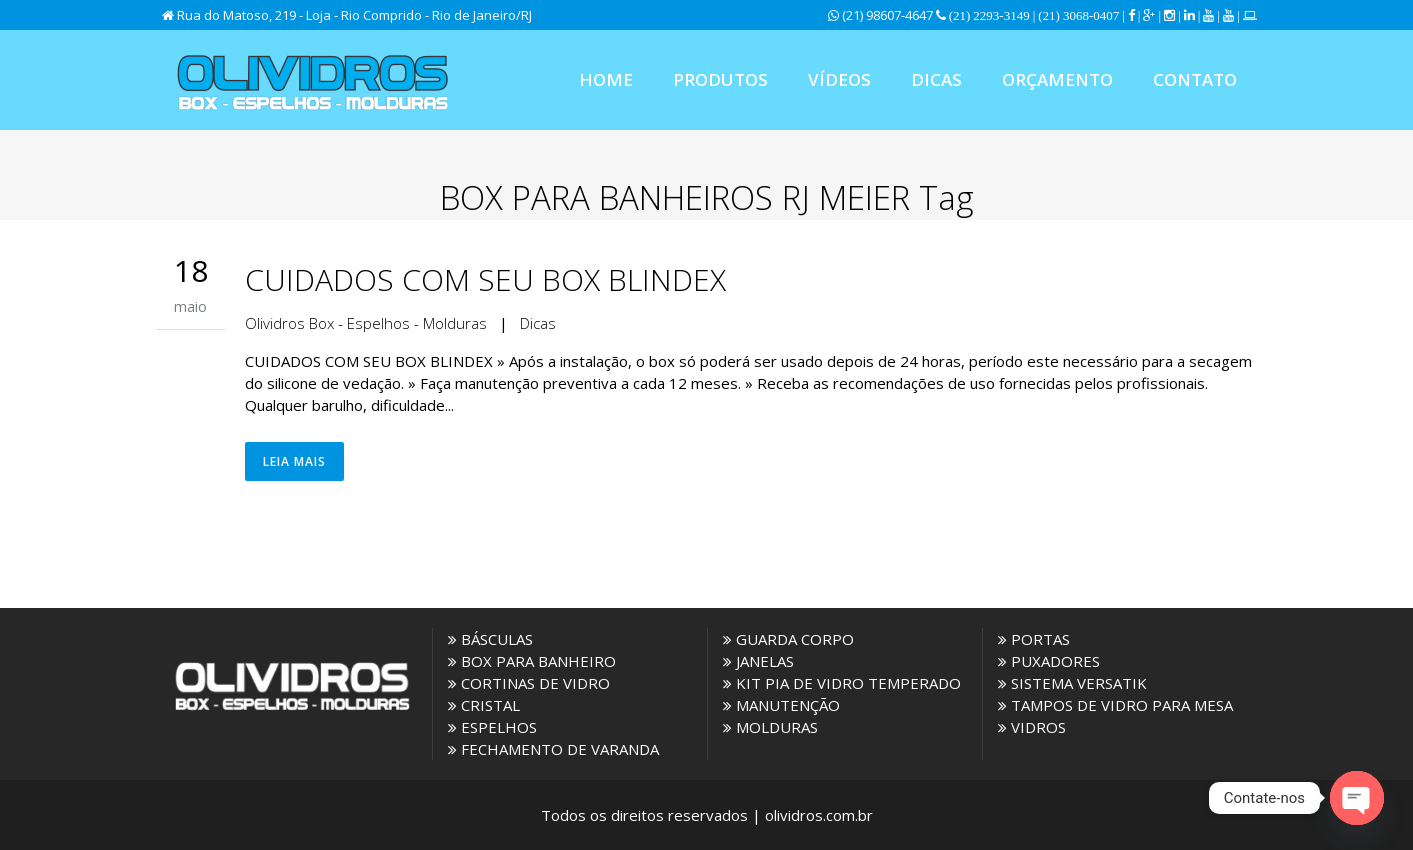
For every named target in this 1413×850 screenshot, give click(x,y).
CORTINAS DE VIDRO (529, 683)
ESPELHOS (492, 727)
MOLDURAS (770, 727)
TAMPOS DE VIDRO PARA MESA (1115, 705)
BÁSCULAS (490, 639)
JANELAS (758, 661)
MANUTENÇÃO (781, 705)
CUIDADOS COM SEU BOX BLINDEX (485, 279)
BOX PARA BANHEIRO (532, 661)
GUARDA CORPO (788, 639)
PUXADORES (1049, 661)
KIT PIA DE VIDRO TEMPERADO (842, 683)
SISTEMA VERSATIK (1072, 683)
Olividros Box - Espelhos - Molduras (366, 323)
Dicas (538, 323)
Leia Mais (294, 461)
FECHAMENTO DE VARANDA (553, 749)
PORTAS (1034, 639)
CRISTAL (484, 705)
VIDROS (1032, 727)
